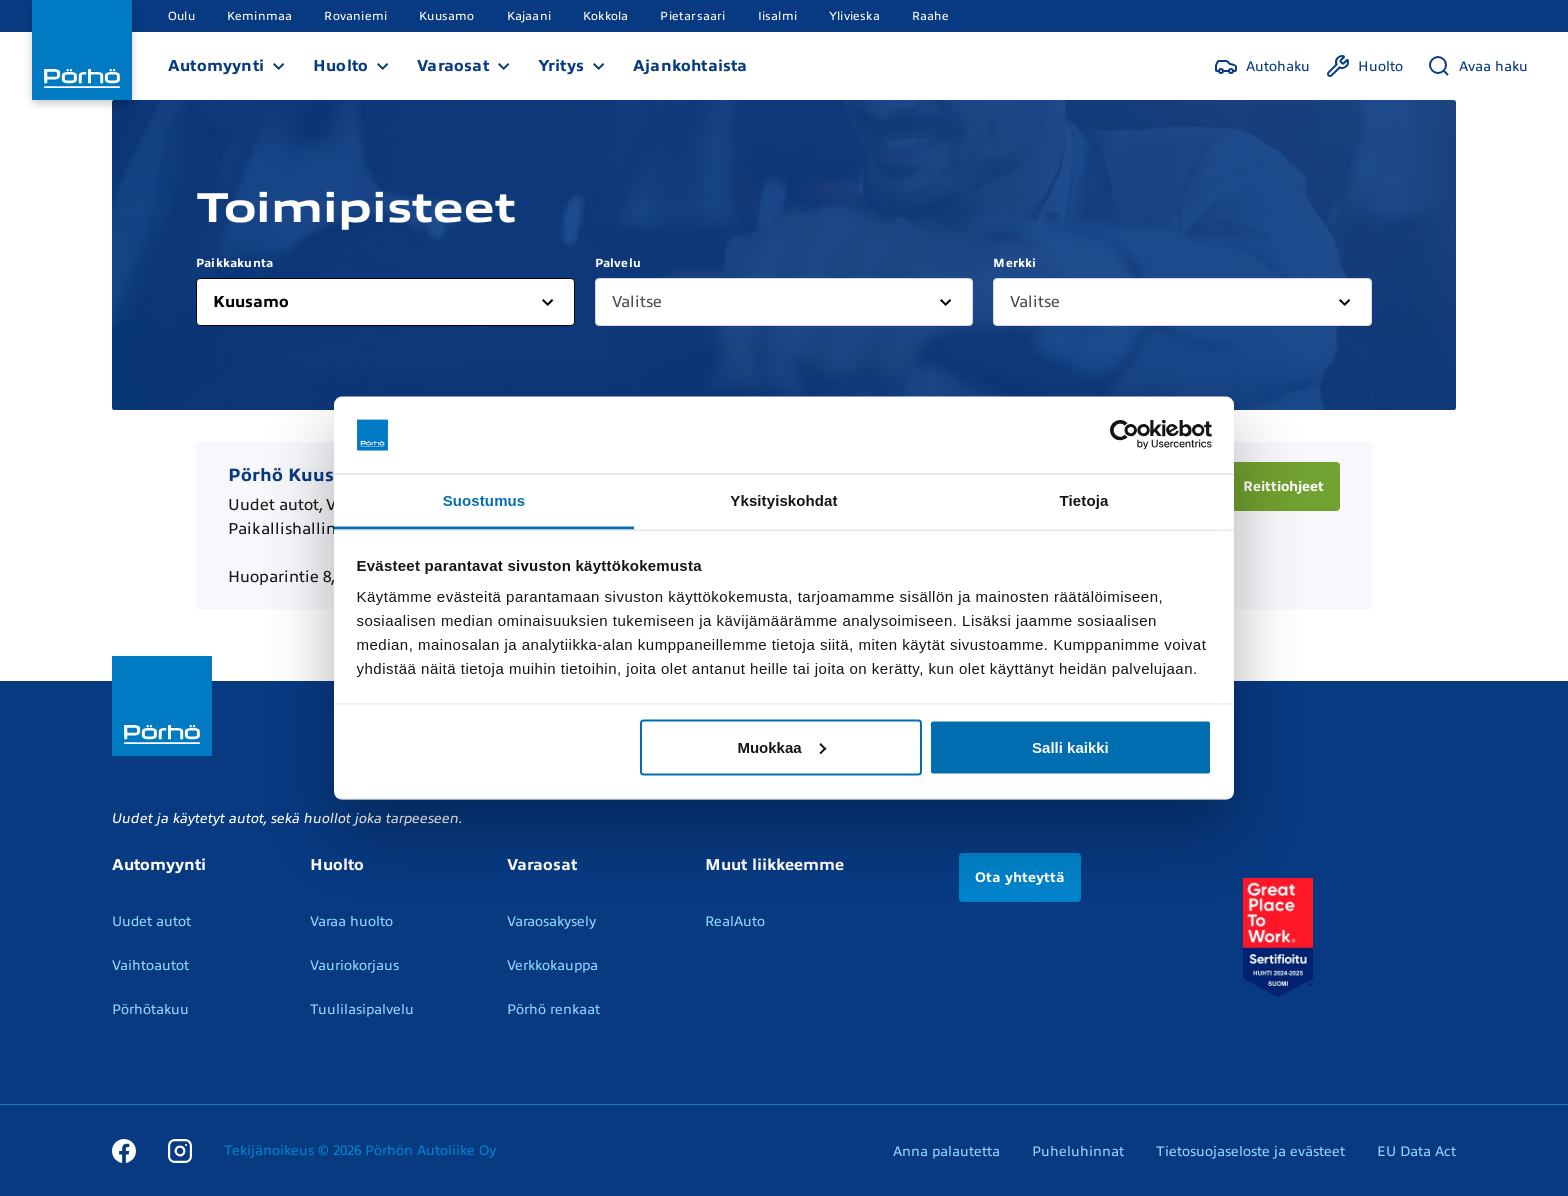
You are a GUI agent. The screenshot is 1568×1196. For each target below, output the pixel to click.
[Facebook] (124, 1150)
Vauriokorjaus (354, 965)
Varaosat (453, 66)
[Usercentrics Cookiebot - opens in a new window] (1124, 435)
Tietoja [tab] (1084, 499)
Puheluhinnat (1078, 1151)
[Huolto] (1364, 66)
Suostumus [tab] (484, 499)
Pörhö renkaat (553, 1009)
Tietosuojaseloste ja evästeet (1250, 1151)
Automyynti (216, 66)
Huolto (340, 66)
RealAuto (735, 921)
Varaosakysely (551, 921)
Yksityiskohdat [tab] (783, 499)
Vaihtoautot (150, 965)
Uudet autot (151, 921)
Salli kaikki (1070, 746)
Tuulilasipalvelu (362, 1009)
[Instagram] (180, 1150)
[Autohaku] (1262, 66)
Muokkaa (781, 746)
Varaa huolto (351, 921)
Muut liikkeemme (774, 865)
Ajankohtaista (690, 66)
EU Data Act (1416, 1151)
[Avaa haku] (1477, 66)
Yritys (561, 66)
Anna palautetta (946, 1151)
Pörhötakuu (150, 1009)
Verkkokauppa (552, 965)
